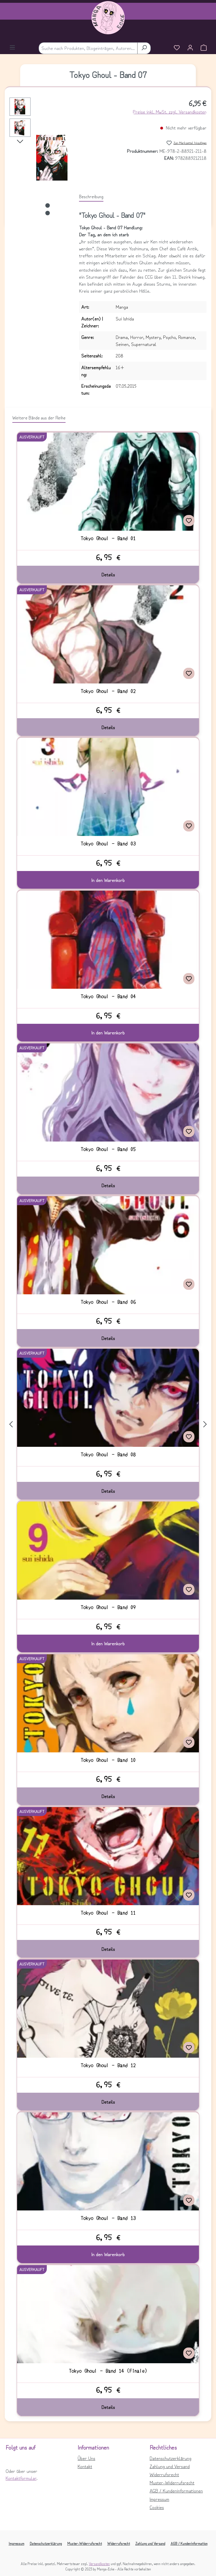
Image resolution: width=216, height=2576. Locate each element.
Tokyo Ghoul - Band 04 (108, 996)
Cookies (157, 2507)
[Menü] (12, 48)
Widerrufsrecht (164, 2474)
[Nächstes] (20, 141)
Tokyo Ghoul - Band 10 (108, 1760)
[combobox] (88, 48)
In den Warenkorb (108, 880)
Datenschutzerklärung (170, 2458)
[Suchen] (144, 48)
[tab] (91, 196)
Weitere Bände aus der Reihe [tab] (39, 417)
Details (108, 574)
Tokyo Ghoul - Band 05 (108, 1149)
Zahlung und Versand (170, 2466)
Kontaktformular (21, 2478)
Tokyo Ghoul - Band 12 (108, 2065)
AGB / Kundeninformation (189, 2543)
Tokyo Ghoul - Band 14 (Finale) (108, 2370)
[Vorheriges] (11, 1424)
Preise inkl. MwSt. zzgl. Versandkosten (169, 111)
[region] (38, 158)
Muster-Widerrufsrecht (172, 2482)
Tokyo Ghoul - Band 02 (108, 691)
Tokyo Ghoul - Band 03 (108, 843)
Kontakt (85, 2466)
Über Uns (86, 2458)
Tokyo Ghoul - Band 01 (108, 538)
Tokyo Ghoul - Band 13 (108, 2218)
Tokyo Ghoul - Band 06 (108, 1302)
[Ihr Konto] (190, 48)
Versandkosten (99, 2563)
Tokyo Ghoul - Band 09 (108, 1607)
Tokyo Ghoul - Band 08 (108, 1454)
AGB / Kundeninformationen (176, 2490)
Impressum (159, 2499)
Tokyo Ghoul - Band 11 (108, 1912)
